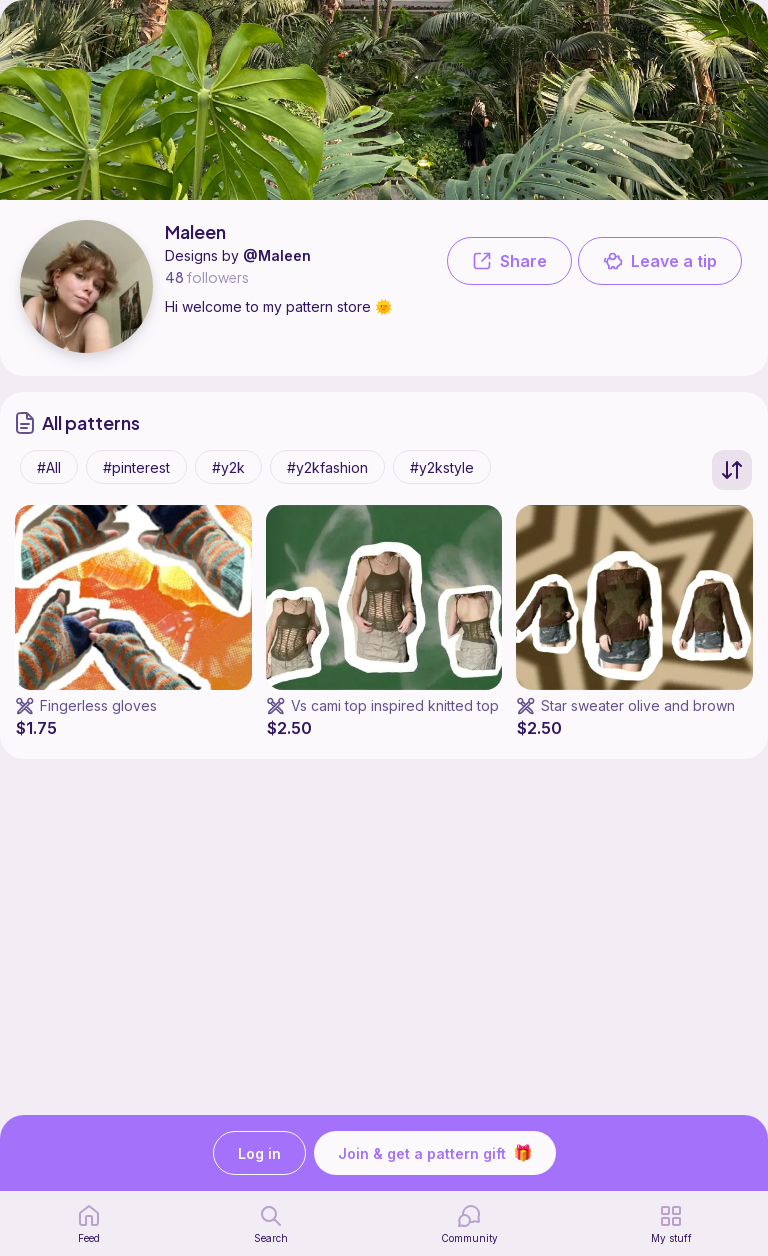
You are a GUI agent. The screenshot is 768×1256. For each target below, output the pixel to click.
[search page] (271, 1224)
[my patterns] (671, 1224)
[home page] (89, 1224)
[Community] (469, 1224)
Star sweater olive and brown (638, 705)
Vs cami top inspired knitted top (395, 705)
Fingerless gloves (98, 705)
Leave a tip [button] (660, 261)
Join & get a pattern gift (435, 1153)
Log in (259, 1153)
